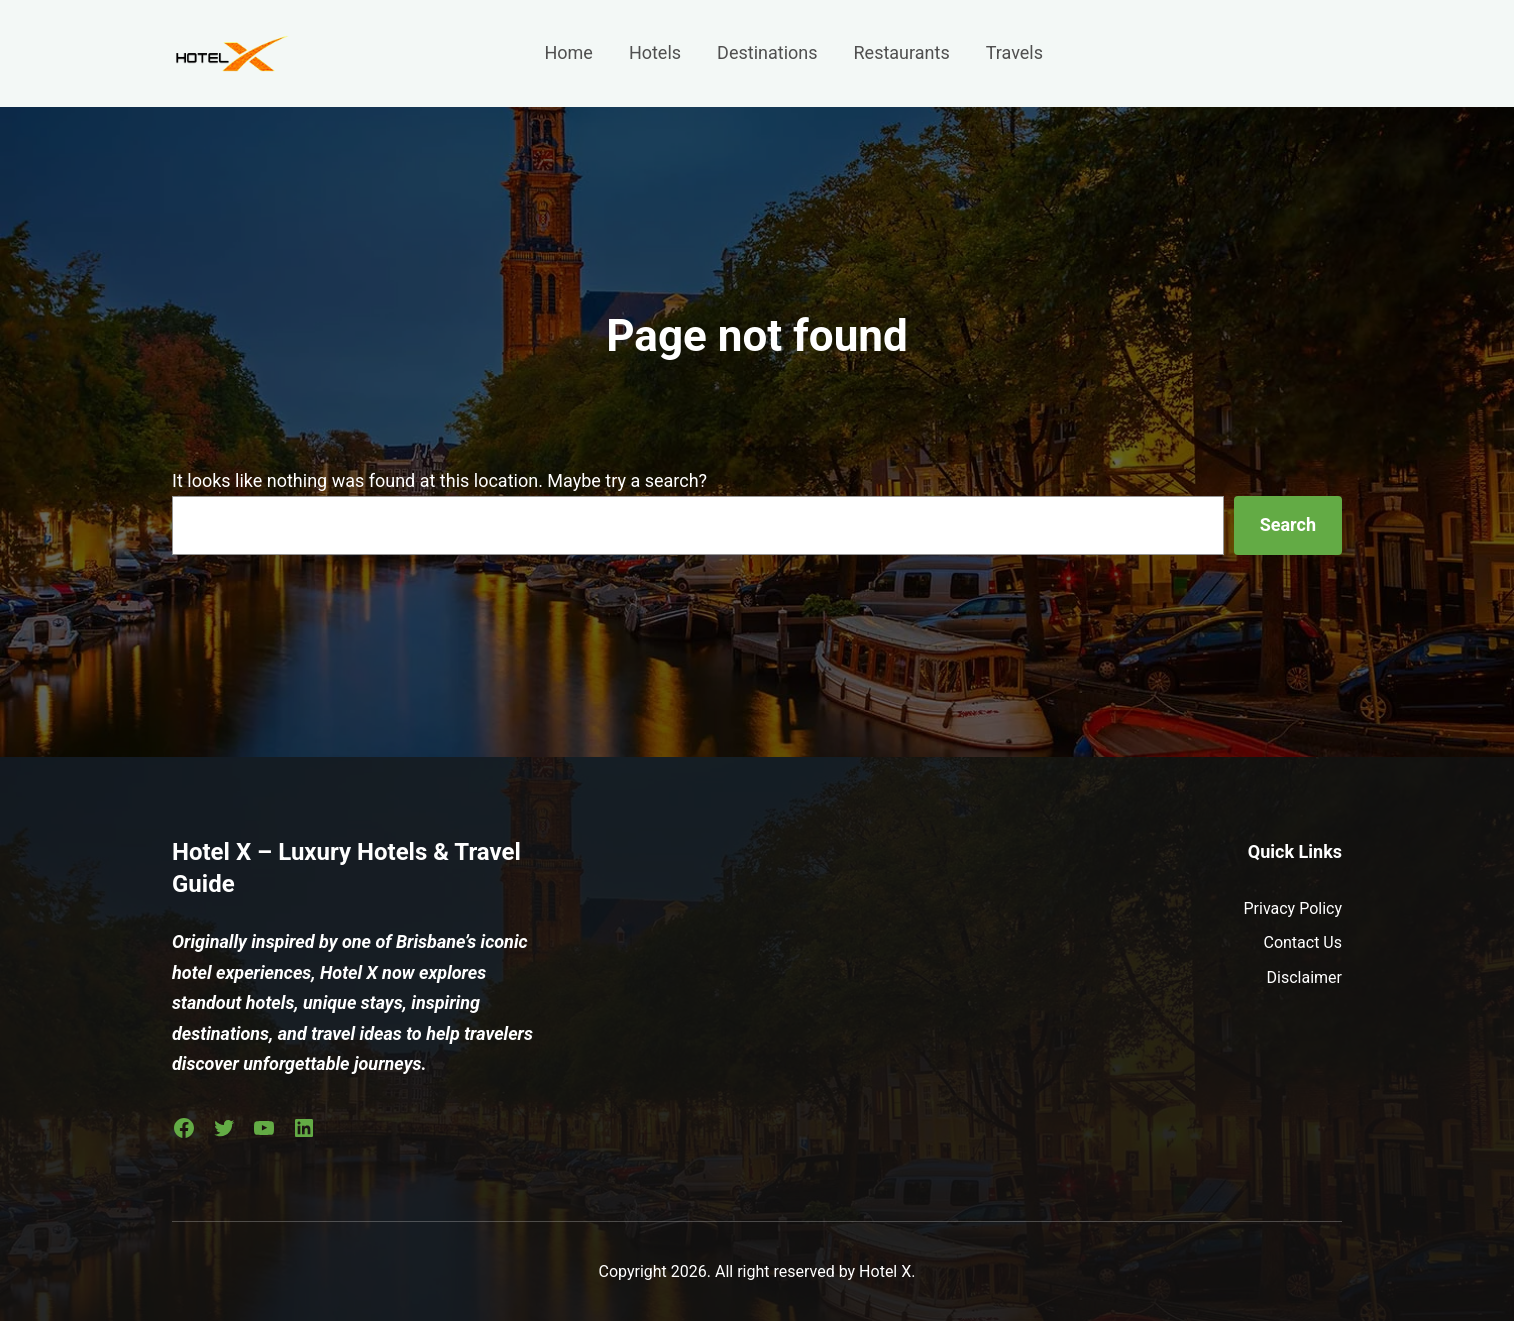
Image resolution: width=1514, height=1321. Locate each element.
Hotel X (885, 1271)
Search (1288, 524)
